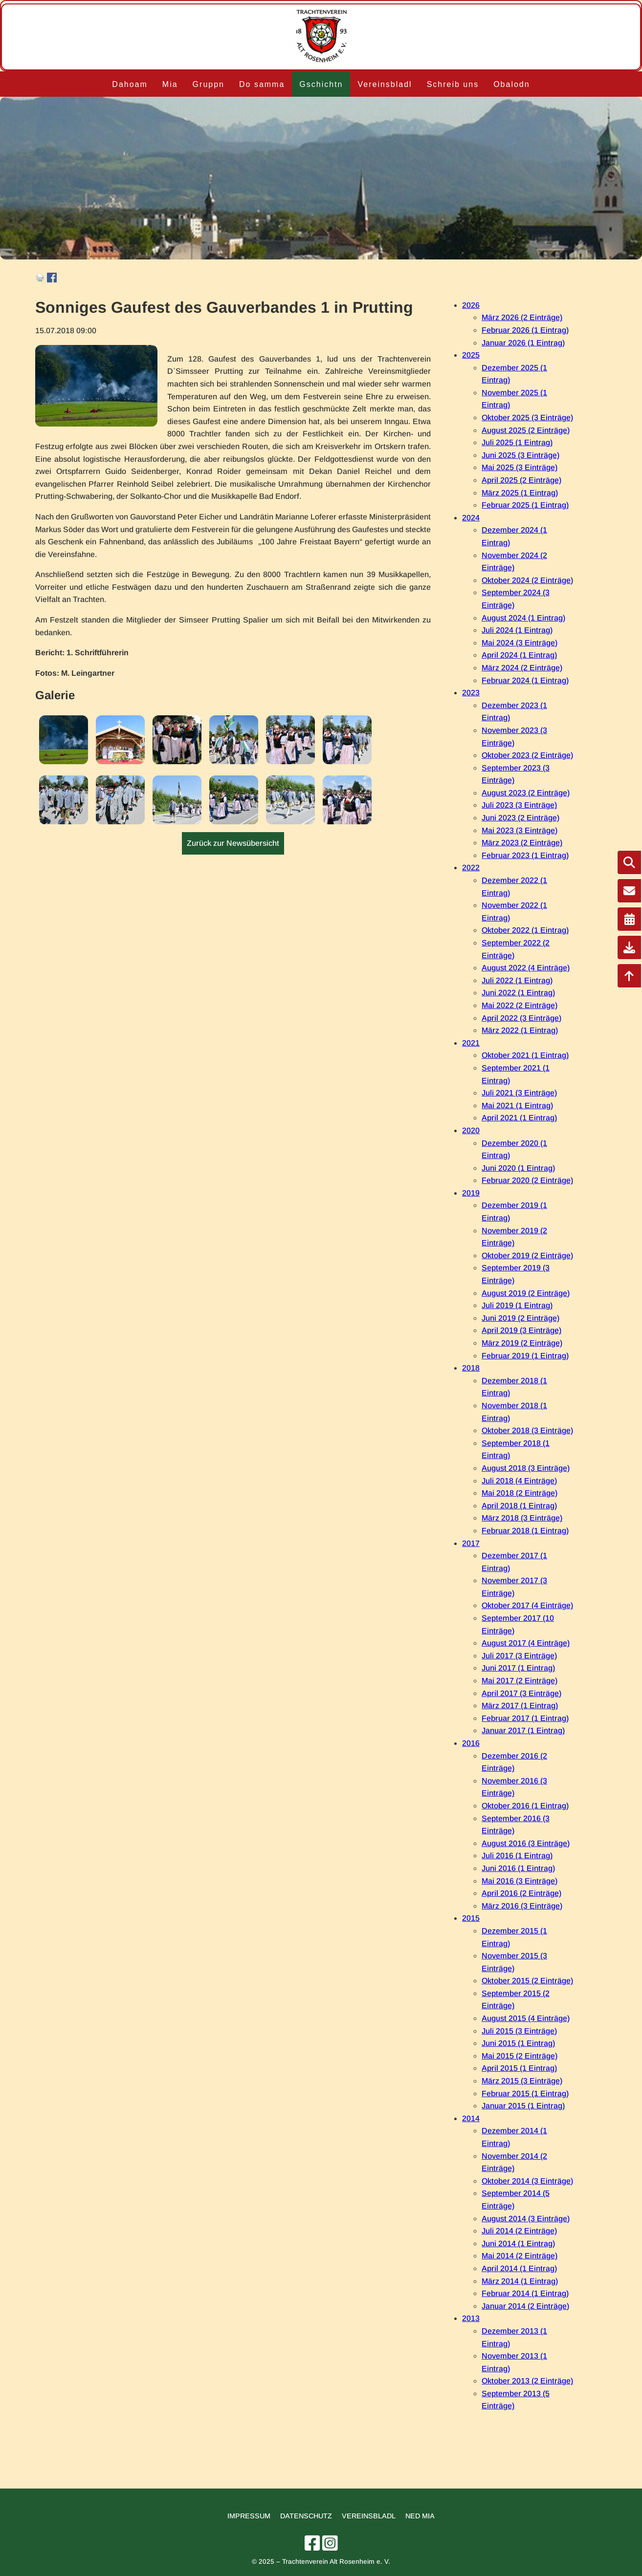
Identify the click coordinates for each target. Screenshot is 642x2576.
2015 (471, 1918)
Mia (170, 84)
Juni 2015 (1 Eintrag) (518, 2043)
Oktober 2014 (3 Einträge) (527, 2181)
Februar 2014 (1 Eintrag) (525, 2293)
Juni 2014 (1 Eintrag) (518, 2243)
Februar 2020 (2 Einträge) (527, 1180)
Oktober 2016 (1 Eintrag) (525, 1806)
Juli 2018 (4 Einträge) (519, 1481)
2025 (471, 355)
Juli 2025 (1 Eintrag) (517, 442)
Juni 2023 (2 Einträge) (520, 818)
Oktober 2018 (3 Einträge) (527, 1430)
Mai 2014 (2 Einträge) (519, 2256)
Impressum (248, 2516)
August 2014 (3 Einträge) (526, 2218)
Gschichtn (321, 84)
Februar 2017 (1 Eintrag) (525, 1718)
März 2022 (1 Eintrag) (520, 1030)
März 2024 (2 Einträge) (522, 668)
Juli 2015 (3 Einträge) (519, 2031)
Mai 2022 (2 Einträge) (519, 1005)
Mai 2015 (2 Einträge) (519, 2056)
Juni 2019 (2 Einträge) (520, 1318)
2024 (471, 518)
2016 (471, 1743)
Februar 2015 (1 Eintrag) (525, 2093)
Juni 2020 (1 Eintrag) (518, 1168)
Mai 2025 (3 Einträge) (519, 467)
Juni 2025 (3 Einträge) (520, 455)
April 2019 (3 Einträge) (521, 1330)
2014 (471, 2118)
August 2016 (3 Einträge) (526, 1843)
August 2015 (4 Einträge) (526, 2018)
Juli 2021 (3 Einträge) (519, 1093)
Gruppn (208, 84)
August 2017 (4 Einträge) (526, 1643)
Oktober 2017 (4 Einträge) (527, 1605)
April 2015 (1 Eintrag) (519, 2068)
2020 (471, 1130)
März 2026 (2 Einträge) (522, 317)
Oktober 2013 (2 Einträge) (527, 2381)
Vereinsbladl (384, 84)
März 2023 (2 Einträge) (522, 842)
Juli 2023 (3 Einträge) (519, 805)
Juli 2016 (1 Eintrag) (517, 1855)
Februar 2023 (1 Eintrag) (525, 855)
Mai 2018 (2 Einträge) (519, 1493)
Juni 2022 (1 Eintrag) (518, 992)
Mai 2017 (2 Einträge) (519, 1680)
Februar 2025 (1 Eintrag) (525, 505)
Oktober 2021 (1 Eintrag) (525, 1055)
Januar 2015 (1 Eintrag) (523, 2106)
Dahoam (129, 84)
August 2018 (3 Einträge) (526, 1468)
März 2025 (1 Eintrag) (520, 493)
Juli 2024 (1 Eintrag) (517, 630)
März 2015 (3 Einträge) (522, 2081)
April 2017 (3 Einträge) (521, 1693)
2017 (471, 1543)
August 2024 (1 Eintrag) (523, 618)
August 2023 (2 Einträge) (526, 793)
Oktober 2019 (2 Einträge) (527, 1255)
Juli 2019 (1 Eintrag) (517, 1305)
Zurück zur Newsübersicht (233, 843)
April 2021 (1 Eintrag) (519, 1118)
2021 (471, 1043)
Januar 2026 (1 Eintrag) (523, 343)
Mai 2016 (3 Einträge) (519, 1881)
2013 (471, 2318)
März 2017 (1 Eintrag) (520, 1705)
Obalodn (511, 84)
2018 (471, 1368)
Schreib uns (453, 84)
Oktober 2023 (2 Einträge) (527, 755)
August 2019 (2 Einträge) (526, 1293)
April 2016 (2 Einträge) (521, 1893)
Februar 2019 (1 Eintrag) (525, 1356)
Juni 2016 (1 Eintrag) (518, 1868)
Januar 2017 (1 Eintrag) (523, 1730)
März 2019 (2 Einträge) (522, 1343)
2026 (471, 305)
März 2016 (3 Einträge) (522, 1906)
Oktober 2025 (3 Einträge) (527, 417)
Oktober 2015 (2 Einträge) (527, 1980)
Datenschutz (306, 2516)
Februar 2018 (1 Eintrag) (525, 1530)
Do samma (262, 84)
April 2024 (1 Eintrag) (519, 655)
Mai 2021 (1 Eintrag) (517, 1105)
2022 (471, 867)
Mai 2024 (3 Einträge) (519, 643)
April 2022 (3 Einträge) (521, 1018)
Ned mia (420, 2516)
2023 (471, 692)
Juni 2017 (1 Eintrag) (518, 1668)
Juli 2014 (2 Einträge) (519, 2231)
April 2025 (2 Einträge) (521, 480)
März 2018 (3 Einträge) (522, 1518)
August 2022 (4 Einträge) (526, 968)
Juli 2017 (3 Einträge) (519, 1656)
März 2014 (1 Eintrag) (520, 2281)
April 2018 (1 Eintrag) (519, 1506)
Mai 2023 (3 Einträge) (519, 830)
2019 (471, 1193)
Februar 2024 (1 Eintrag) (525, 680)
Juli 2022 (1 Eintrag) (517, 980)
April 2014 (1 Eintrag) (519, 2268)
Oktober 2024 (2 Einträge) (527, 580)
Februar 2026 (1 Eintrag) (525, 330)
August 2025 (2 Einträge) (526, 430)
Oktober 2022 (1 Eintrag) (525, 930)
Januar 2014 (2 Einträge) (525, 2306)
